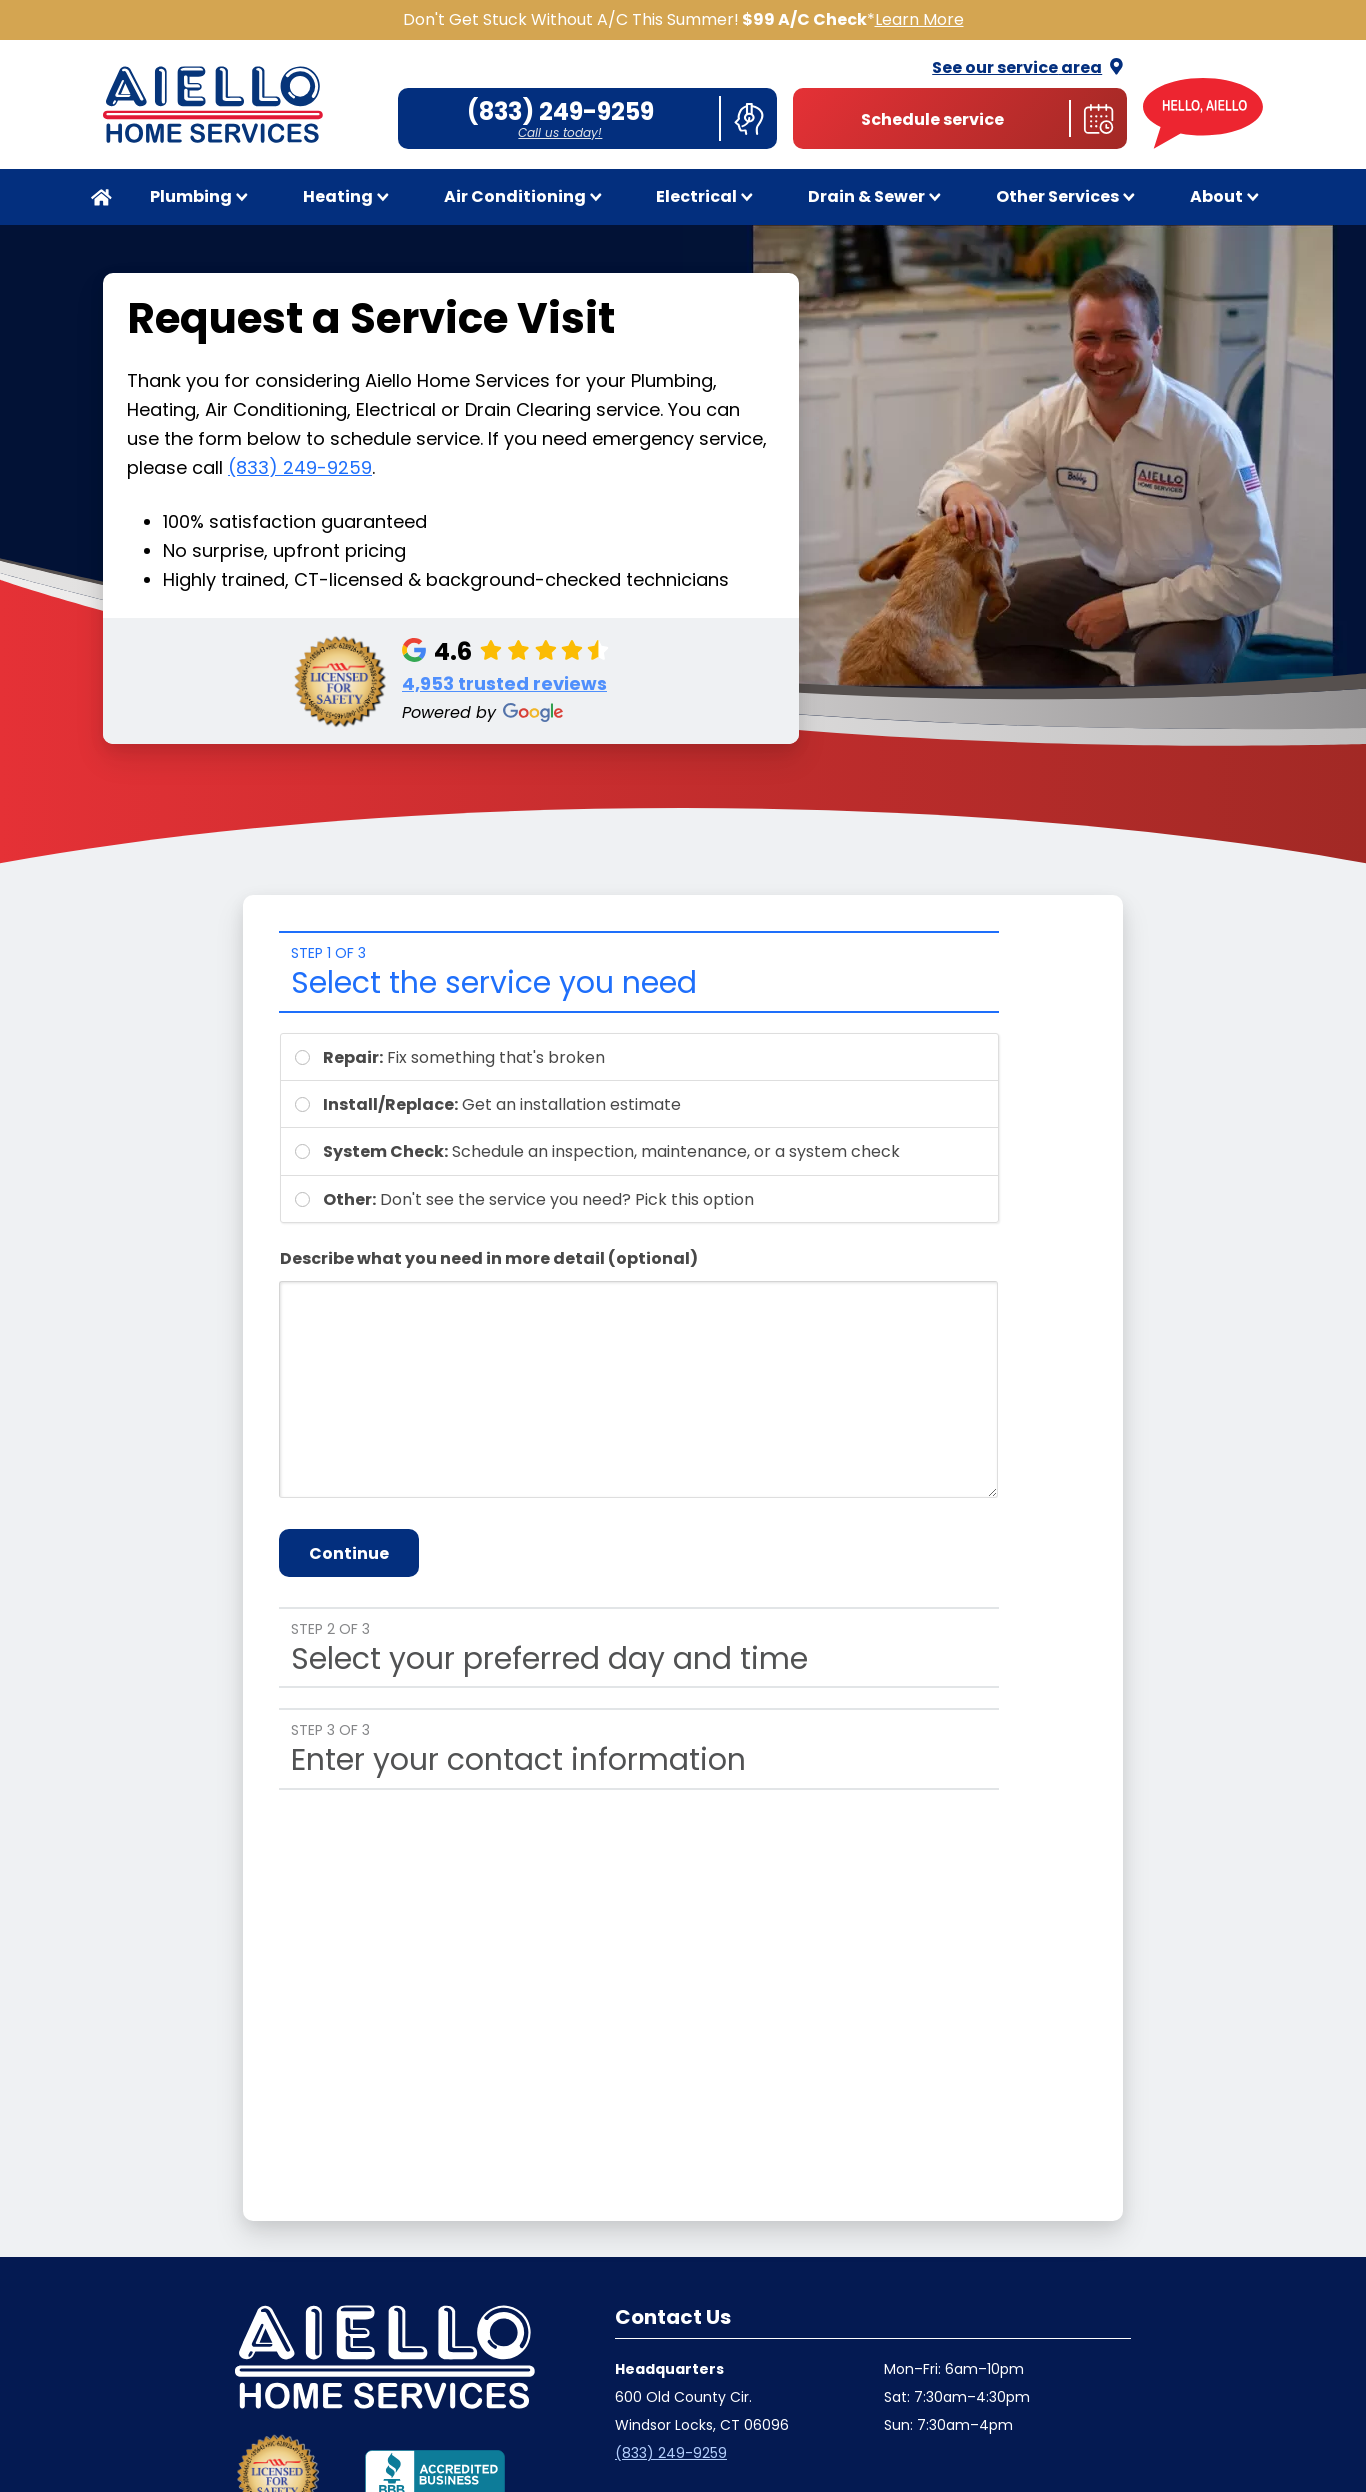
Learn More (919, 19)
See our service (1029, 67)
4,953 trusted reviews (504, 683)
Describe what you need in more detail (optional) (489, 1258)
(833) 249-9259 (300, 467)
